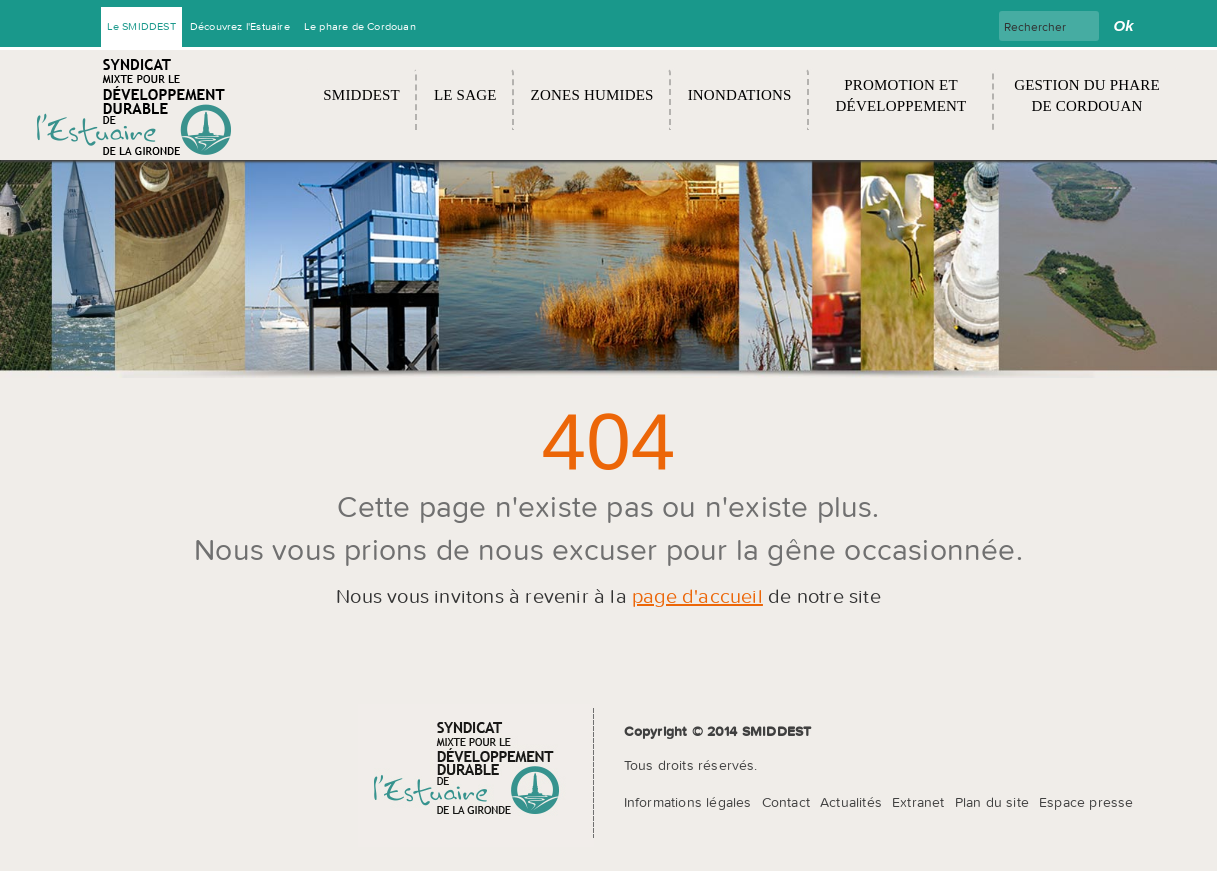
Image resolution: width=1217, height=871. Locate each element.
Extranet (918, 802)
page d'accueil (697, 595)
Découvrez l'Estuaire (240, 26)
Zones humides (592, 95)
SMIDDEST (361, 95)
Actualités (851, 802)
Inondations (740, 95)
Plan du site (992, 802)
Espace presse (1086, 802)
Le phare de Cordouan (360, 26)
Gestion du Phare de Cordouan (1087, 95)
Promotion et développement (901, 95)
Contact (786, 802)
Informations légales (688, 802)
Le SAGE (465, 95)
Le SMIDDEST (141, 26)
